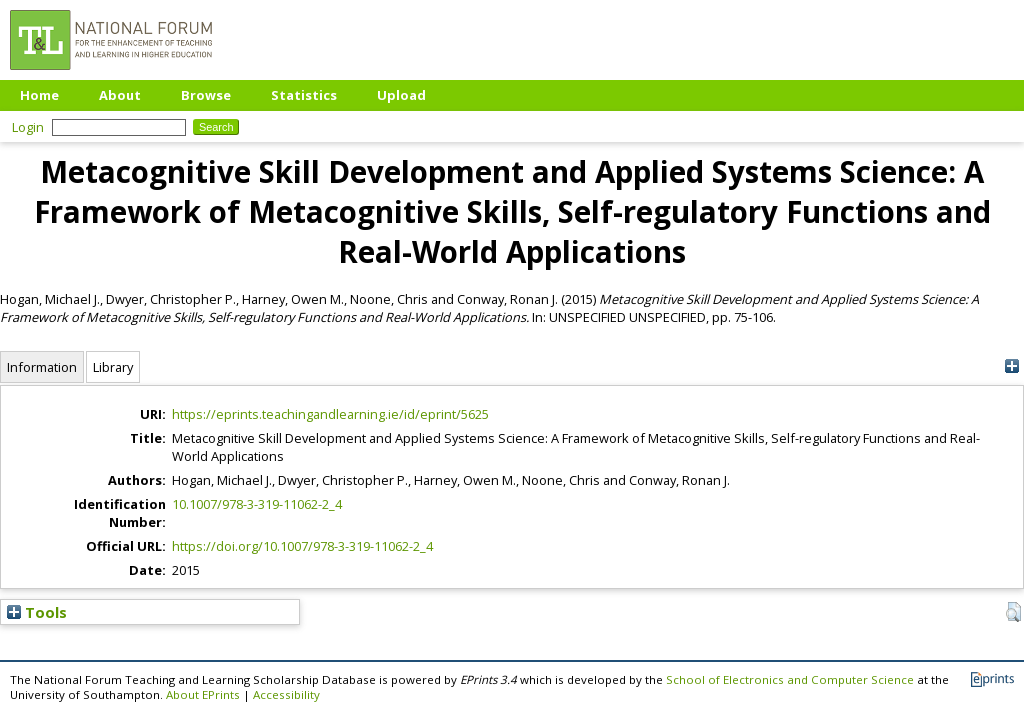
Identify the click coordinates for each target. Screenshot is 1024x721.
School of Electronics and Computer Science (790, 679)
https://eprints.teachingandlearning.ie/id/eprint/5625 (330, 414)
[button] (1013, 612)
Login (28, 127)
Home (39, 95)
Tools (37, 612)
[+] (1011, 366)
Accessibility (286, 694)
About (120, 95)
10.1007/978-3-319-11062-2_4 (257, 504)
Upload (401, 95)
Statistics (304, 95)
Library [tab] (113, 367)
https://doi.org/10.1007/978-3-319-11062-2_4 (302, 546)
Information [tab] (42, 367)
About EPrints (203, 694)
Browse (206, 95)
